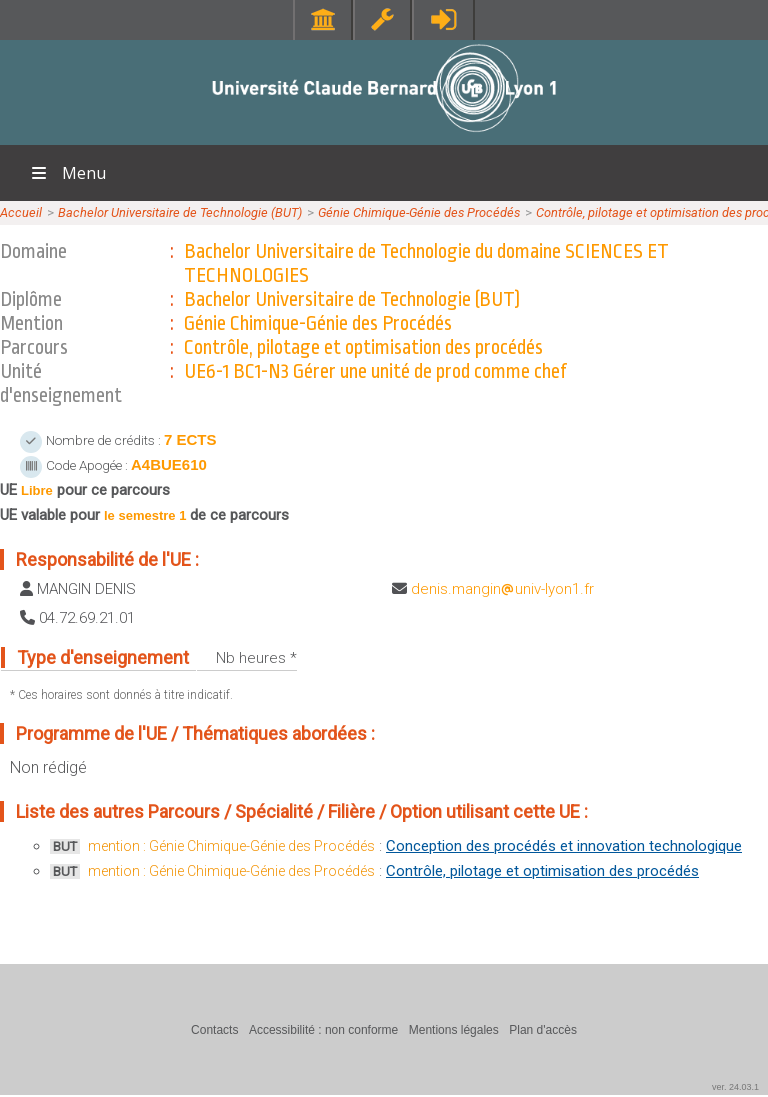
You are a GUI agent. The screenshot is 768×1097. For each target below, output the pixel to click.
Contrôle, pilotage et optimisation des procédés (542, 871)
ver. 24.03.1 (735, 1087)
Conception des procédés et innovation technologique (564, 846)
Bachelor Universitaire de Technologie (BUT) (180, 212)
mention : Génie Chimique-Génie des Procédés (231, 846)
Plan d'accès (543, 1030)
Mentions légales (454, 1030)
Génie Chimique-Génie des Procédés (419, 212)
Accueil (21, 212)
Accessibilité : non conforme (323, 1030)
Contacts (214, 1030)
